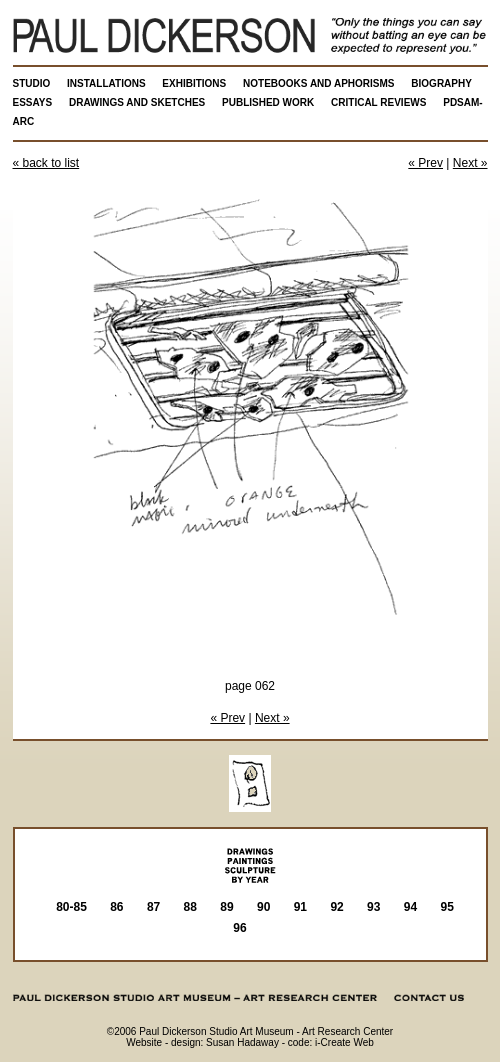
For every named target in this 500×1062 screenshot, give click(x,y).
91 (300, 907)
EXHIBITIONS (194, 83)
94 (410, 907)
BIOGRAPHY (441, 83)
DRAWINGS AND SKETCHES (137, 102)
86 (116, 907)
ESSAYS (33, 102)
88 (190, 907)
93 (373, 907)
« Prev (425, 163)
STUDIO (32, 83)
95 (447, 907)
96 (239, 928)
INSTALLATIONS (106, 83)
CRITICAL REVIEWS (378, 102)
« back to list (46, 163)
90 (263, 907)
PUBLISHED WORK (268, 102)
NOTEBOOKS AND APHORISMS (319, 83)
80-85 (71, 907)
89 (226, 907)
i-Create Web (344, 1042)
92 (336, 907)
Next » (470, 163)
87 (153, 907)
